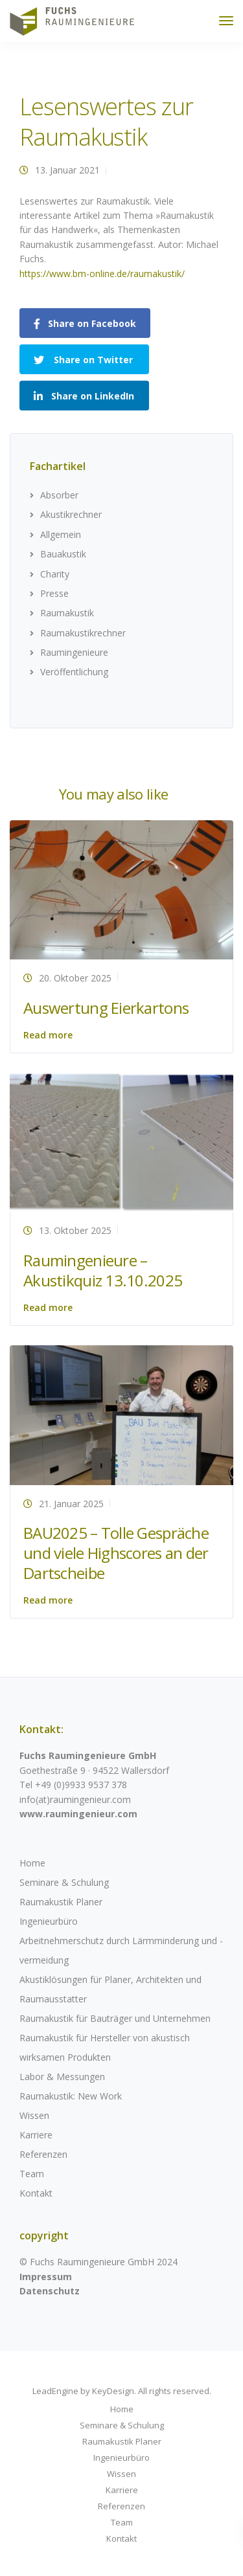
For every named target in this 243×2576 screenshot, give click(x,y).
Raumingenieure (74, 652)
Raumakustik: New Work (70, 2096)
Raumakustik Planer (60, 1902)
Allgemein (60, 534)
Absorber (59, 495)
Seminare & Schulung (64, 1882)
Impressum (45, 2276)
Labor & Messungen (62, 2076)
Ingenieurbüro (48, 1921)
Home (32, 1863)
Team (31, 2173)
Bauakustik (63, 554)
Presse (54, 593)
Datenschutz (49, 2291)
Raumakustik (67, 613)
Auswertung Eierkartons (106, 1007)
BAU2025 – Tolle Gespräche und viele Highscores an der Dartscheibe (116, 1553)
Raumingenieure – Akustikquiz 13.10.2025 (102, 1270)
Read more (48, 1035)
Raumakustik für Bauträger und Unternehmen (115, 2018)
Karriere (35, 2135)
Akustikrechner (71, 514)
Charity (54, 574)
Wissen (34, 2115)
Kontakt (35, 2193)
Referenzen (43, 2154)
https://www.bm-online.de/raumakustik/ (102, 273)
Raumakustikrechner (83, 633)
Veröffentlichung (74, 672)
